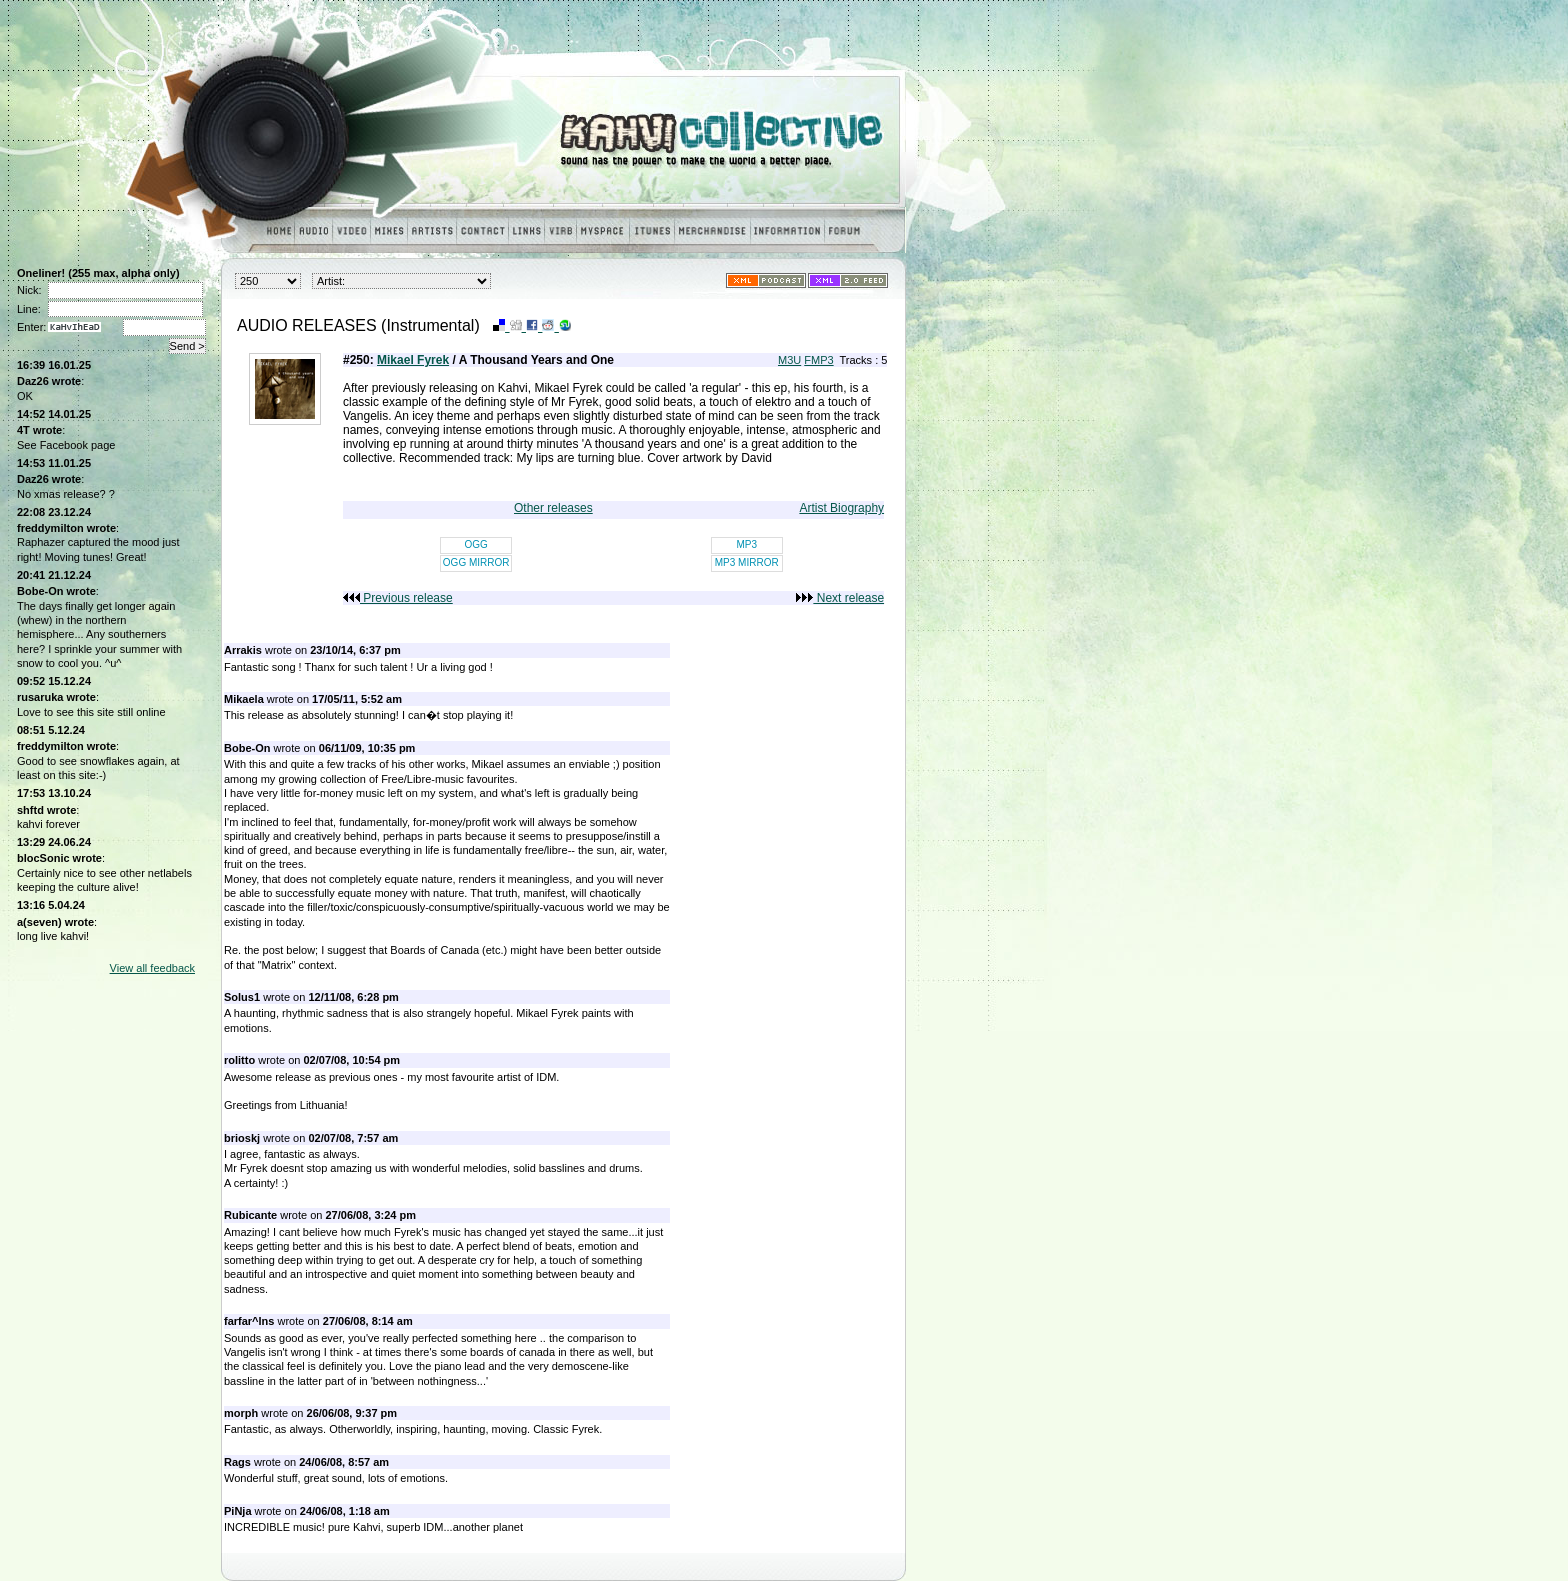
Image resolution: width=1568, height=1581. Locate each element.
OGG (476, 544)
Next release (840, 598)
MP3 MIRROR (747, 562)
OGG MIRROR (476, 562)
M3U (789, 360)
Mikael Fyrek (413, 360)
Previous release (398, 598)
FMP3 (818, 360)
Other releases (553, 508)
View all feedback (152, 968)
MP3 (746, 544)
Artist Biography (841, 508)
